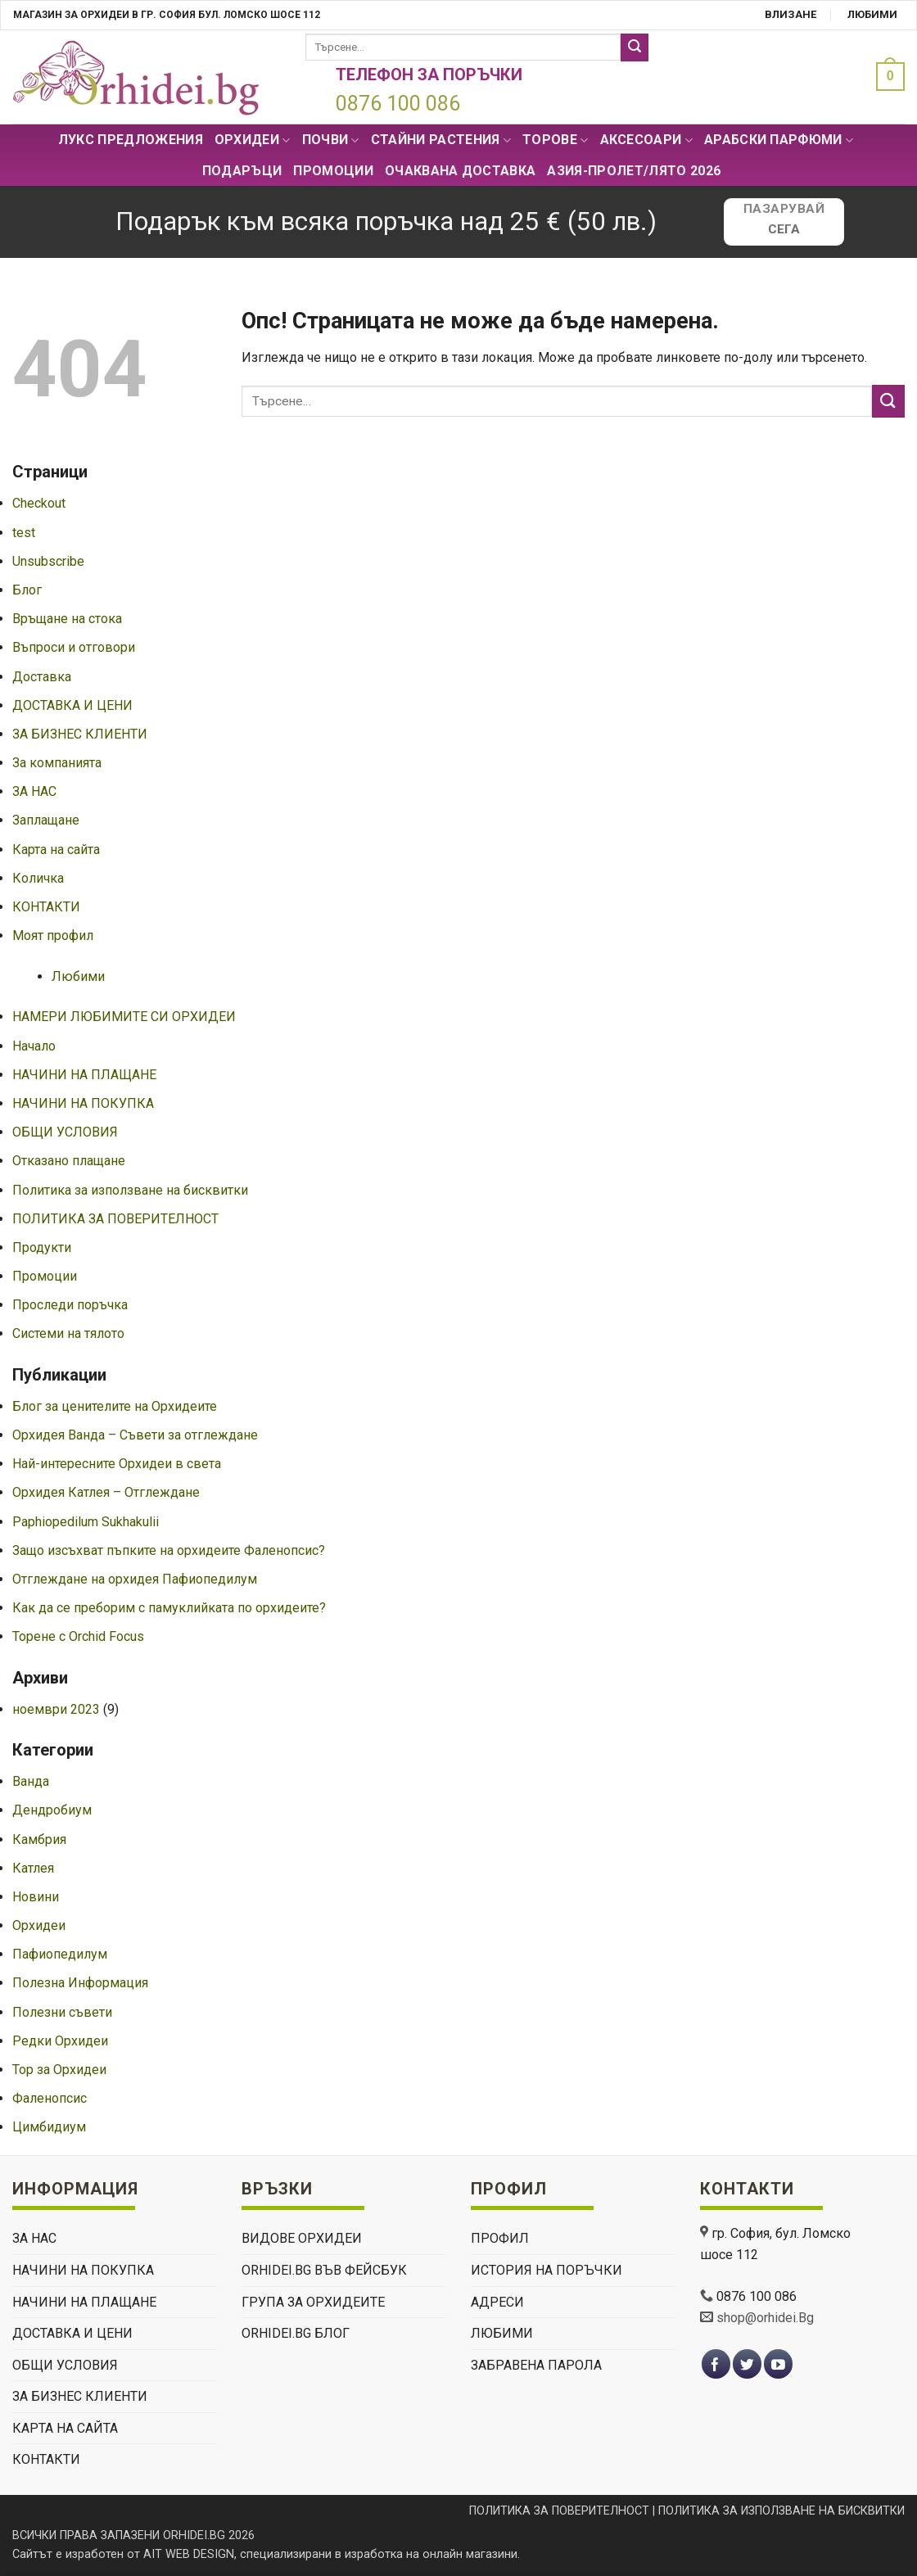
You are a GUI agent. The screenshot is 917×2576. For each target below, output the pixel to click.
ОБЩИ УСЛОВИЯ (65, 1132)
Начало (34, 1046)
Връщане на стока (67, 618)
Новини (35, 1897)
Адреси (497, 2302)
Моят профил (52, 935)
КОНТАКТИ (46, 907)
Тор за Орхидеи (59, 2069)
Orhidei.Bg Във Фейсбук (324, 2270)
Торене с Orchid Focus (78, 1636)
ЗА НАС (34, 791)
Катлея (33, 1868)
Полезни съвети (62, 2012)
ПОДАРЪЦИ (242, 171)
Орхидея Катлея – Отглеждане (106, 1492)
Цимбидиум (49, 2127)
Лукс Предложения (130, 139)
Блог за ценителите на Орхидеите (114, 1406)
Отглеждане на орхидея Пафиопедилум (134, 1579)
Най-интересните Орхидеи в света (116, 1463)
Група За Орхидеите (313, 2302)
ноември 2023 (56, 1709)
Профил (500, 2238)
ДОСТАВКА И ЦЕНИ (72, 705)
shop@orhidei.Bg (765, 2317)
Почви (330, 140)
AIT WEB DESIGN (188, 2554)
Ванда (30, 1781)
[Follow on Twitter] (747, 2364)
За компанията (57, 763)
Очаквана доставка (460, 171)
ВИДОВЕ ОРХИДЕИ (302, 2238)
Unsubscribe (48, 561)
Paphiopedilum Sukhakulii (85, 1522)
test (23, 532)
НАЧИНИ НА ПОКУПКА (83, 1103)
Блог (27, 590)
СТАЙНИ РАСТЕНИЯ (441, 140)
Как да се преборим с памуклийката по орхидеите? (169, 1608)
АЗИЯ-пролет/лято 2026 (633, 171)
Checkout (39, 503)
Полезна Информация (80, 1983)
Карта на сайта (56, 849)
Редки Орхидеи (60, 2041)
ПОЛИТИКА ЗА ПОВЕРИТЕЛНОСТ (115, 1219)
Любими (872, 14)
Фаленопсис (49, 2098)
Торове (555, 140)
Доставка (41, 677)
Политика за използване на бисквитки (130, 1190)
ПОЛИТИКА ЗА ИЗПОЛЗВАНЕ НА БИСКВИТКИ (781, 2511)
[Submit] (634, 47)
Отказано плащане (68, 1160)
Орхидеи (253, 140)
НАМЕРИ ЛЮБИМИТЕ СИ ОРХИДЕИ (124, 1016)
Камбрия (39, 1839)
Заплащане (45, 820)
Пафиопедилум (59, 1954)
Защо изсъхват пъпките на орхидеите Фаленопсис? (168, 1550)
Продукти (41, 1247)
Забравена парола (536, 2365)
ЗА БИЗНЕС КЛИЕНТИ (79, 734)
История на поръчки (546, 2270)
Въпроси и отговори (73, 647)
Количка (38, 878)
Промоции (333, 171)
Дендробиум (52, 1810)
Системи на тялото (68, 1333)
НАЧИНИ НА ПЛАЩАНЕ (84, 1074)
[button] (886, 76)
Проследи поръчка (70, 1305)
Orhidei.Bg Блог (296, 2333)
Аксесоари (646, 140)
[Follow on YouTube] (778, 2364)
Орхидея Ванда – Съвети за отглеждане (135, 1435)
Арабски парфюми (778, 140)
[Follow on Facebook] (716, 2364)
